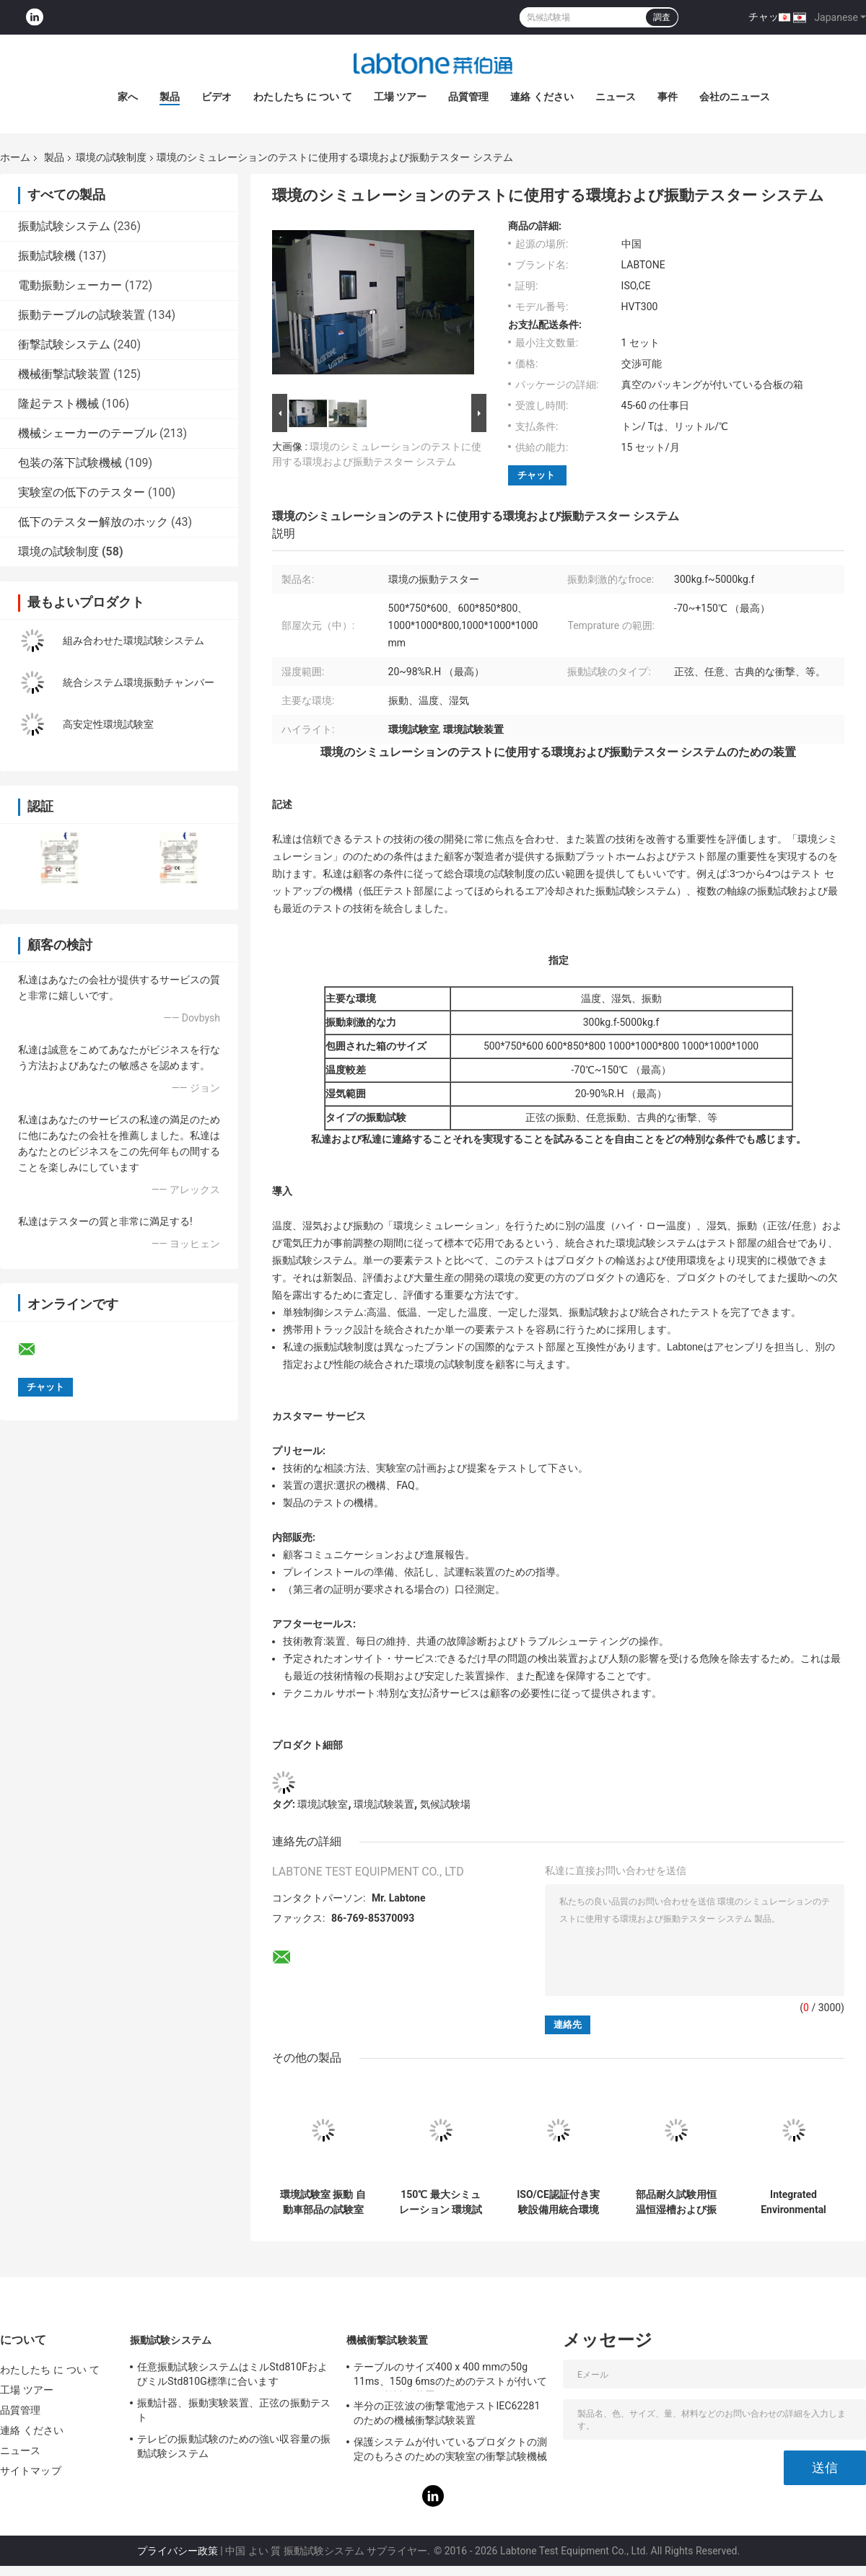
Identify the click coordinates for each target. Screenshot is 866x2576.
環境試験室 (322, 1804)
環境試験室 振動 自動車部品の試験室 (323, 2202)
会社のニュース (734, 96)
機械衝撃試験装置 (64, 374)
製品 (169, 96)
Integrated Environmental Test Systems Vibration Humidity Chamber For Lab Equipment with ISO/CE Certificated (793, 2202)
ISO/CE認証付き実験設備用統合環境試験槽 (558, 2202)
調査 (661, 17)
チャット (768, 16)
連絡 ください (541, 96)
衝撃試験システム (64, 344)
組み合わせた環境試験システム (133, 640)
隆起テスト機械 (58, 403)
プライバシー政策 (177, 2551)
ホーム (15, 157)
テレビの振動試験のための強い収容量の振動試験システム (234, 2446)
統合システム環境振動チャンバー (138, 682)
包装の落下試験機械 (70, 463)
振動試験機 (47, 256)
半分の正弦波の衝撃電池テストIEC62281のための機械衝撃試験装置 (447, 2413)
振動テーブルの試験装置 (81, 315)
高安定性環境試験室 (108, 724)
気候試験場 (445, 1804)
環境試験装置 (384, 1804)
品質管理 (468, 96)
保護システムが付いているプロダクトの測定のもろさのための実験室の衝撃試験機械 (450, 2449)
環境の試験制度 (111, 157)
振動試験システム (64, 226)
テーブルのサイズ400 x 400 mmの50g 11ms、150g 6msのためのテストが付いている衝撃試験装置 (450, 2376)
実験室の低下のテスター (81, 492)
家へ (128, 96)
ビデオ (216, 96)
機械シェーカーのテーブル (87, 433)
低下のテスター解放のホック (93, 522)
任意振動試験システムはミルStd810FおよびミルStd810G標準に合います (232, 2374)
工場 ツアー (400, 96)
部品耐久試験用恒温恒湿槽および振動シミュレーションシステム (676, 2202)
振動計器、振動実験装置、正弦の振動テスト (234, 2410)
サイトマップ (30, 2470)
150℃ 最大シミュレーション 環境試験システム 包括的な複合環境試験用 (440, 2202)
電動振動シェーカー (70, 285)
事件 (667, 96)
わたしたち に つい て (302, 96)
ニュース (615, 96)
